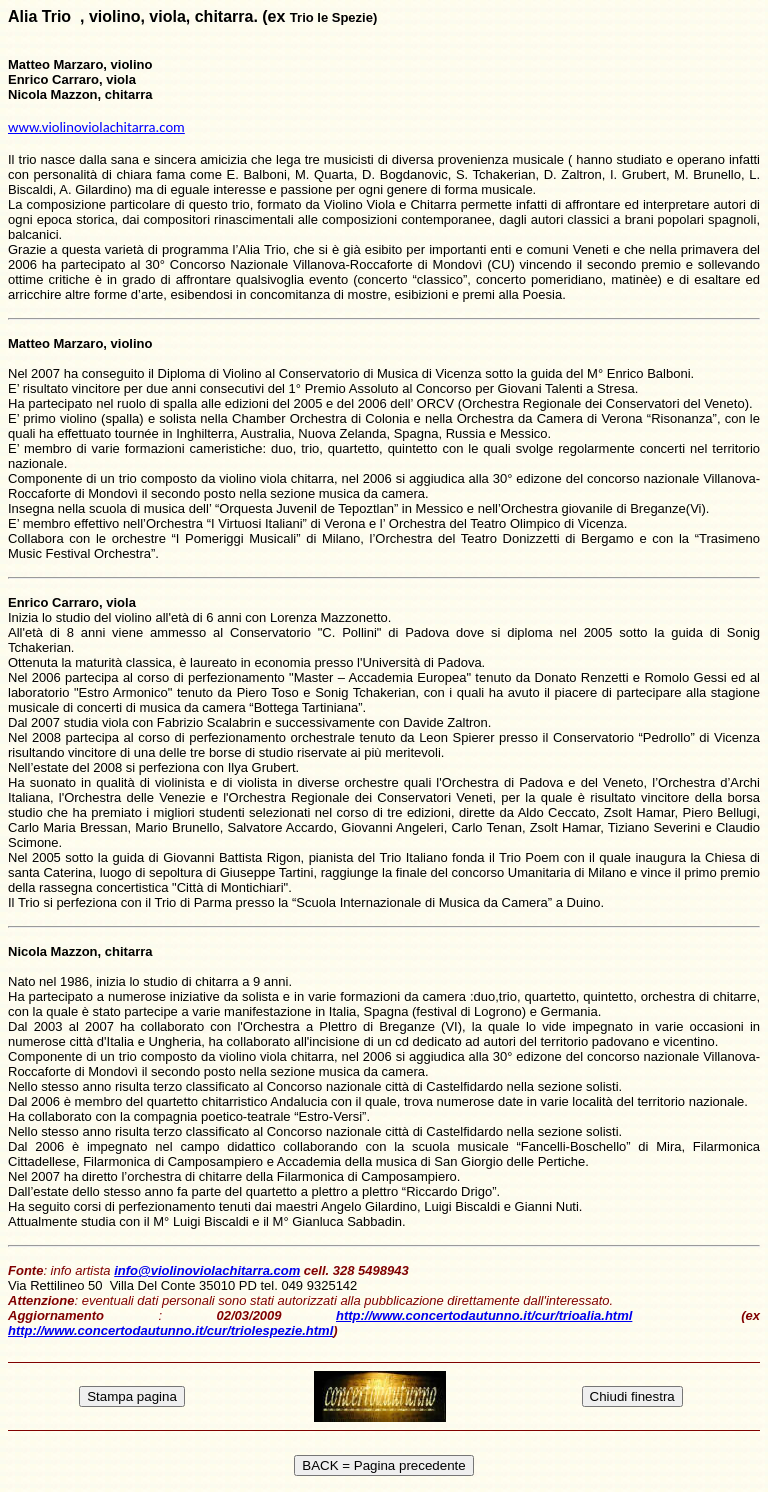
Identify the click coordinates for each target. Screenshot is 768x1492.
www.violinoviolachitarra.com (96, 127)
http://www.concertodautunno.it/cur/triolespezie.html (170, 1330)
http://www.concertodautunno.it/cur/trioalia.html (484, 1315)
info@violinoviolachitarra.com (207, 1270)
